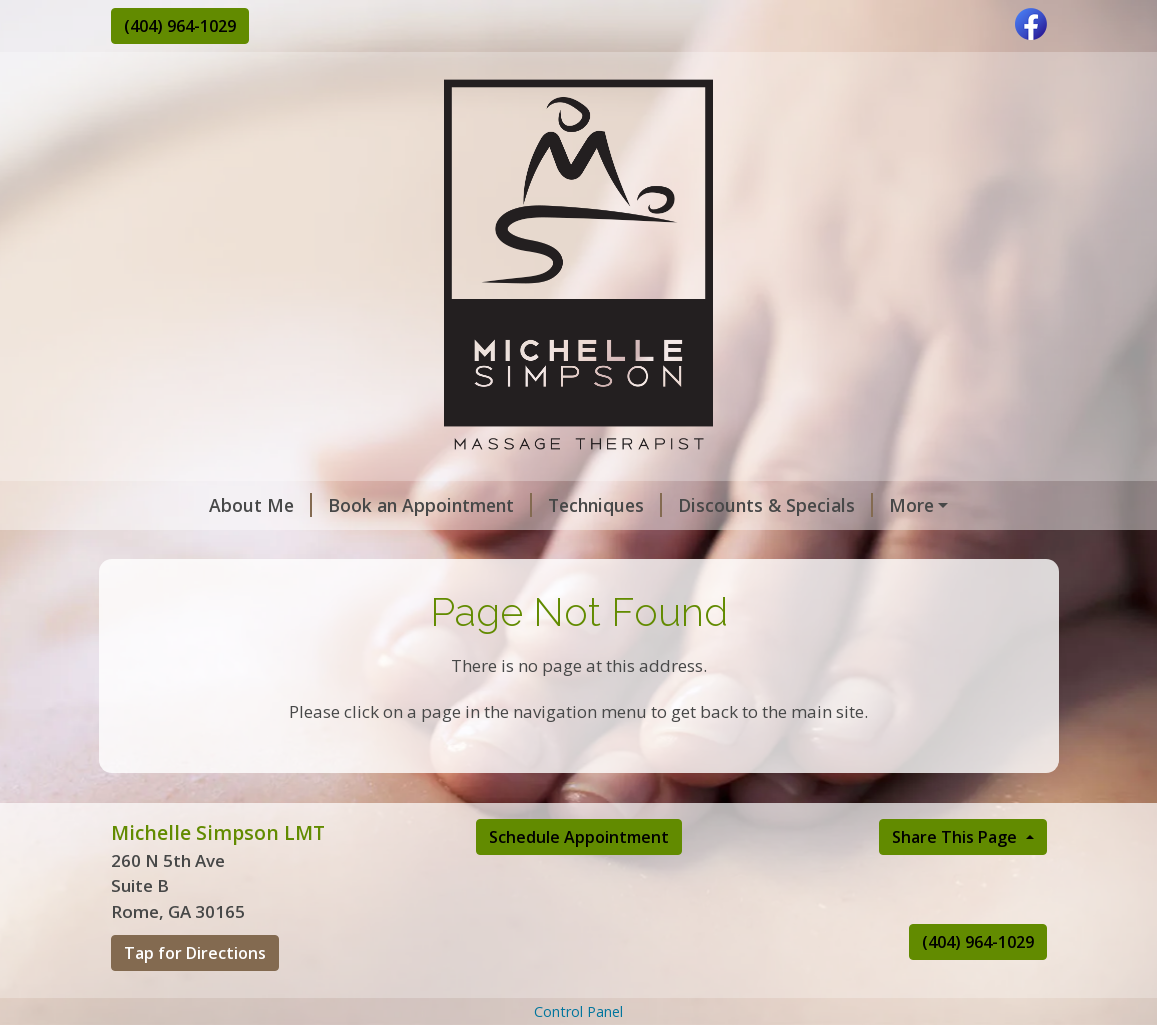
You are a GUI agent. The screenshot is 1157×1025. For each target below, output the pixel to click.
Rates (414, 548)
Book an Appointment (348, 505)
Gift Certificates (884, 505)
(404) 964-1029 (180, 26)
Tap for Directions (195, 996)
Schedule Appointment (579, 879)
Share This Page (956, 879)
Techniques (523, 505)
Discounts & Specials (693, 505)
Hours (489, 548)
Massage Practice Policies (246, 548)
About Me (178, 505)
